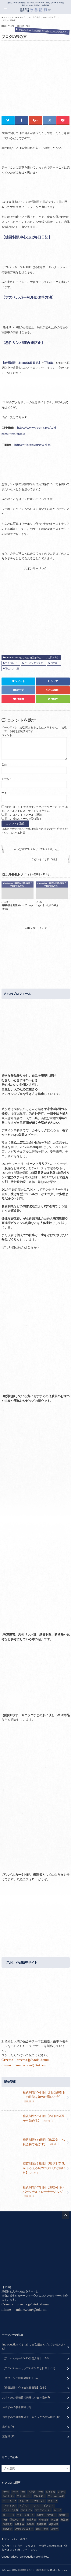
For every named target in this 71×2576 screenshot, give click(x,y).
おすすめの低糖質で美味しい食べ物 (26, 2397)
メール (6, 778)
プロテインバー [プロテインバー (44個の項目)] (43, 2510)
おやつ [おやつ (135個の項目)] (61, 2491)
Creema (7, 2060)
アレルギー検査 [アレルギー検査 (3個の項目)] (56, 2496)
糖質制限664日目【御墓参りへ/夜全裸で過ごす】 (33, 2143)
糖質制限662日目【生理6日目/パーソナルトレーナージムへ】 (33, 2193)
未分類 (8, 2426)
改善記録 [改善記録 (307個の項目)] (43, 2519)
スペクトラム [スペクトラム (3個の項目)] (9, 2505)
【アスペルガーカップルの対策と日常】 (28, 2368)
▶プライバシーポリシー (16, 2538)
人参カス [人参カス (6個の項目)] (29, 2515)
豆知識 (48, 362)
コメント (7, 735)
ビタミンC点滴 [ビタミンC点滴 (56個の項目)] (10, 2510)
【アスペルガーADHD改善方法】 (28, 297)
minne (6, 2065)
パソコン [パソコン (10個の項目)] (36, 2505)
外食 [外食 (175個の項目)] (5, 2519)
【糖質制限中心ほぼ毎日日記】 (24, 2387)
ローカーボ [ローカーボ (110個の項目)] (8, 2515)
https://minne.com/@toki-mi (32, 444)
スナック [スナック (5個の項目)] (52, 2500)
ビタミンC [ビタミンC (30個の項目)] (49, 2505)
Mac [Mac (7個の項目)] (23, 2491)
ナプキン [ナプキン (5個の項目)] (23, 2505)
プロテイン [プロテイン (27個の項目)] (26, 2510)
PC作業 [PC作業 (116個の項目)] (31, 2491)
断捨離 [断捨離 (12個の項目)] (54, 2519)
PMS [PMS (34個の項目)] (40, 2491)
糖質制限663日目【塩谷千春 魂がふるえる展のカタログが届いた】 (33, 2169)
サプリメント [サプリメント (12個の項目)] (38, 2500)
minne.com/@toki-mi (31, 2065)
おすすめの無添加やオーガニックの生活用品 (31, 2417)
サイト (5, 792)
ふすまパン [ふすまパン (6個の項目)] (8, 2496)
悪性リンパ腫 (12, 668)
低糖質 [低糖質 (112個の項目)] (40, 2515)
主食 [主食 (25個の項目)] (19, 2515)
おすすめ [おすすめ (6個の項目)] (50, 2491)
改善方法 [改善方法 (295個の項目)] (31, 2519)
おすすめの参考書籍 (16, 2407)
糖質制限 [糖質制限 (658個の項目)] (53, 2524)
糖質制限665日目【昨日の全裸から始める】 (33, 2120)
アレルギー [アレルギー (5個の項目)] (39, 2496)
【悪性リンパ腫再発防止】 (23, 342)
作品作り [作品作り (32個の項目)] (51, 2515)
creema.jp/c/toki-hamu (33, 2060)
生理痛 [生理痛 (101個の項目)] (30, 2524)
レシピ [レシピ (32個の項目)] (57, 2510)
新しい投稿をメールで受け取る (23, 818)
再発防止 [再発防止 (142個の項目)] (63, 2515)
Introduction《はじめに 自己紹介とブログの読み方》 (32, 657)
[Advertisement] (35, 606)
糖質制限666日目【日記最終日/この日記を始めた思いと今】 (33, 2098)
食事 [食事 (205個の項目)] (46, 2528)
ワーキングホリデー (34, 663)
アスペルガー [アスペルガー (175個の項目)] (24, 2496)
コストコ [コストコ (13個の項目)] (23, 2500)
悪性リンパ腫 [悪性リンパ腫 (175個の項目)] (17, 2519)
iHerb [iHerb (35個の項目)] (15, 2491)
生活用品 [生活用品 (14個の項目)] (19, 2524)
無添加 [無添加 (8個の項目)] (64, 2519)
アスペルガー (12, 663)
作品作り (55, 663)
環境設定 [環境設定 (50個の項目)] (7, 2524)
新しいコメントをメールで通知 (23, 814)
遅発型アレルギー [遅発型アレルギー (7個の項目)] (24, 2528)
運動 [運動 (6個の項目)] (38, 2528)
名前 (5, 764)
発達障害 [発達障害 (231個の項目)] (41, 2524)
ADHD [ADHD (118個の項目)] (6, 2491)
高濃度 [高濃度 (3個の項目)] (54, 2528)
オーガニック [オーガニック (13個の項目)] (9, 2500)
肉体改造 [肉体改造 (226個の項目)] (7, 2528)
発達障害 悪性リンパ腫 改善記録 (33, 2570)
